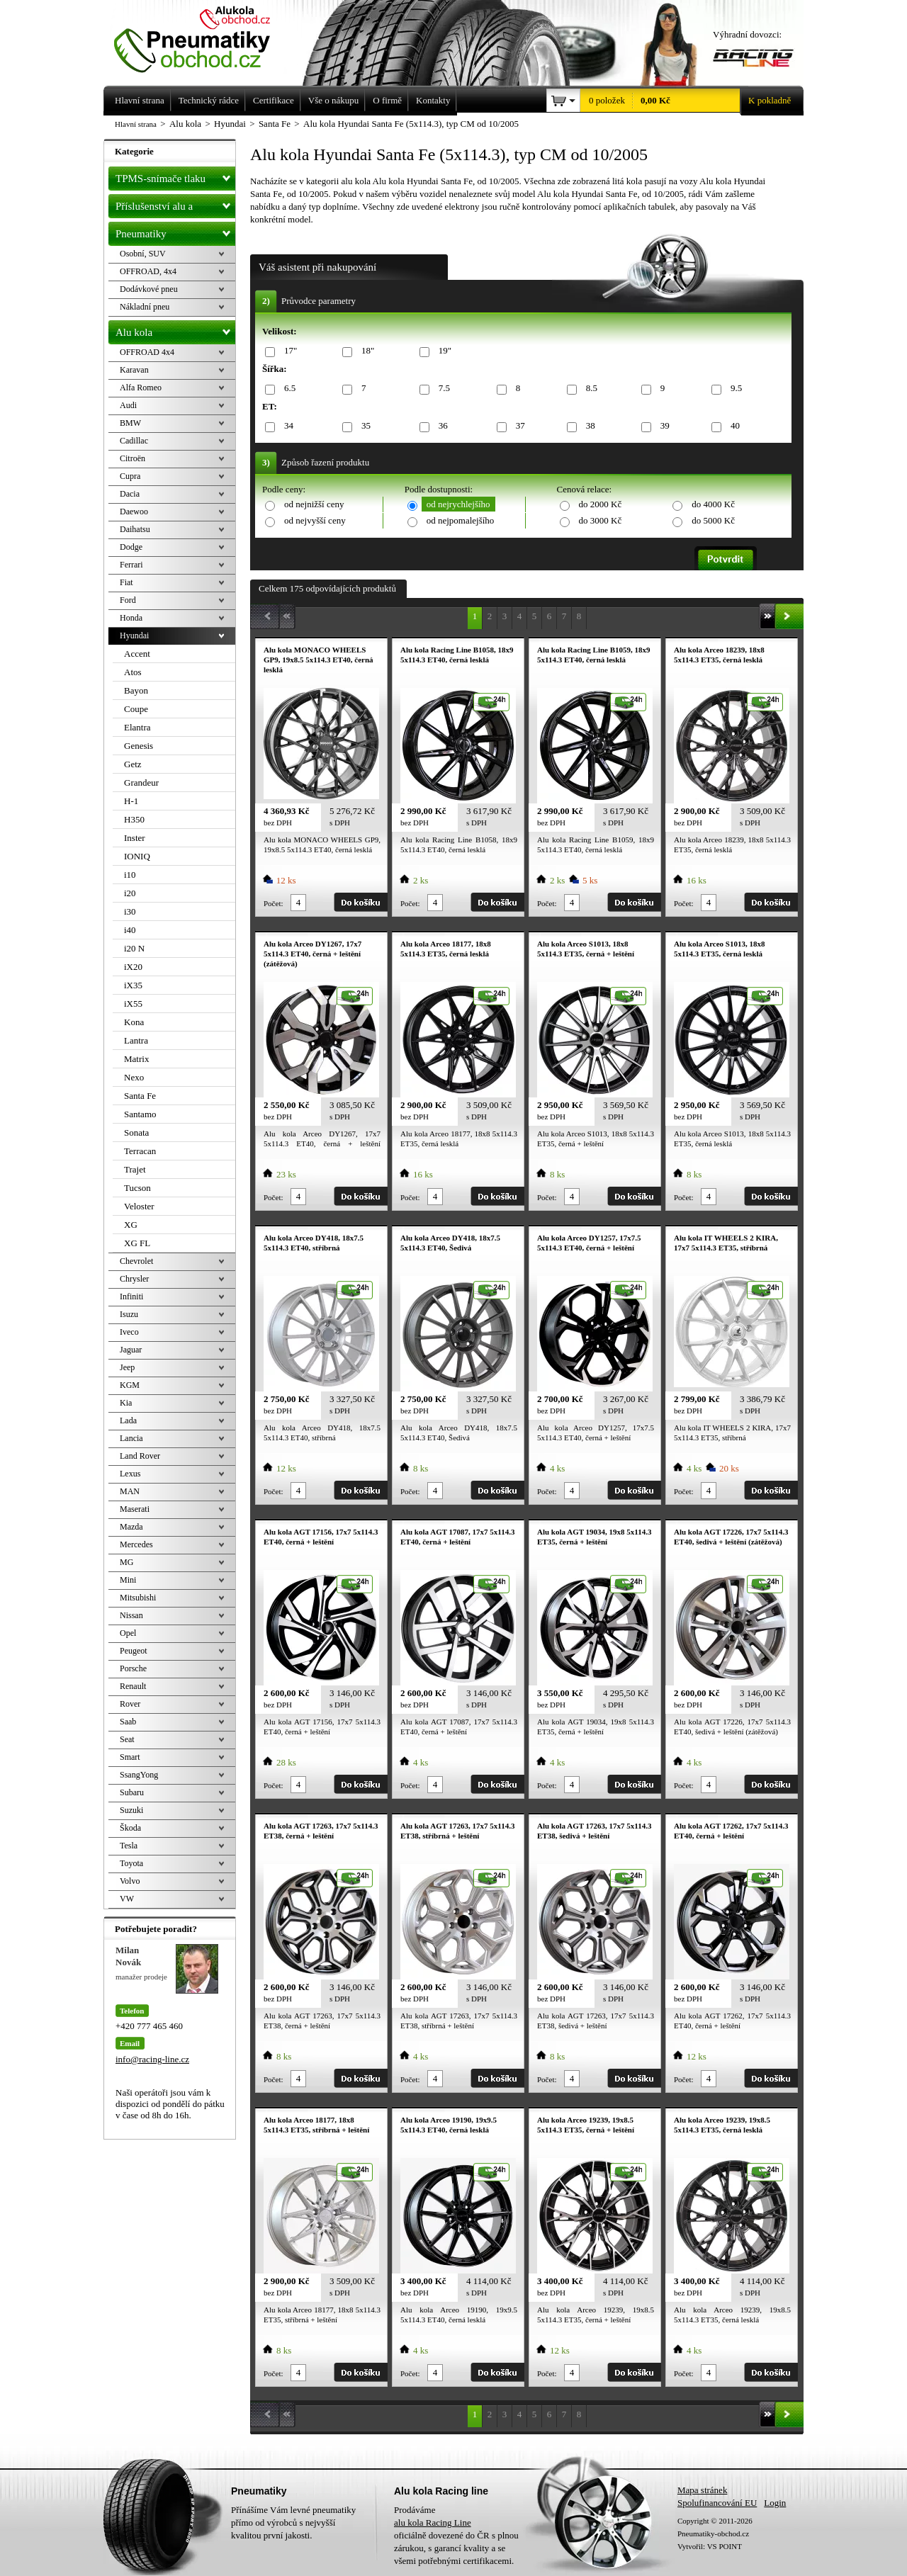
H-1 (131, 801)
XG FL (137, 1243)
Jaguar (131, 1350)
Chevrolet (136, 1261)
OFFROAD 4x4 (147, 352)
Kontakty (433, 100)
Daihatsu (135, 529)
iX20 (133, 966)
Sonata (136, 1132)
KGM (130, 1385)
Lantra (136, 1040)
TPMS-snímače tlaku (175, 175)
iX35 (133, 985)
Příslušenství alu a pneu (175, 206)
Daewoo (134, 511)
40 (733, 426)
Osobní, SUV (143, 254)
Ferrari (131, 565)
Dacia (130, 494)
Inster (134, 837)
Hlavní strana (136, 124)
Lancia (131, 1438)
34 (286, 426)
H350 (134, 819)
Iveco (129, 1332)
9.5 (734, 389)
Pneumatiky (175, 231)
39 (662, 426)
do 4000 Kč (713, 504)
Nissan (131, 1615)
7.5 (442, 389)
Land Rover (140, 1456)
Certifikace (273, 100)
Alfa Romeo (141, 387)
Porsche (133, 1668)
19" (442, 351)
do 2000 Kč (600, 504)
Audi (128, 405)
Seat (127, 1739)
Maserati (135, 1509)
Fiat (126, 582)
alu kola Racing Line (432, 2522)
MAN (130, 1491)
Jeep (127, 1367)
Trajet (135, 1169)
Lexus (130, 1474)
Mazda (131, 1527)
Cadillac (134, 441)
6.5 (287, 389)
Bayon (136, 690)
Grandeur (141, 782)
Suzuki (131, 1810)
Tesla (128, 1846)
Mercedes (136, 1544)
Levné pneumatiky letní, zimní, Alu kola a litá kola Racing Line (202, 37)
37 (518, 426)
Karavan (134, 370)
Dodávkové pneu (149, 289)
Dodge (131, 547)
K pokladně (765, 100)
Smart (130, 1757)
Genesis (138, 745)
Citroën (132, 458)
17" (288, 351)
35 (363, 426)
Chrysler (134, 1279)
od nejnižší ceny (314, 504)
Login (775, 2502)
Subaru (132, 1792)
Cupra (130, 476)
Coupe (136, 709)
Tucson (137, 1187)
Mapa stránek (702, 2490)
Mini (128, 1580)
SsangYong (139, 1775)
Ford (128, 600)
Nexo (134, 1077)
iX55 (133, 1003)
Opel (128, 1633)
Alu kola (175, 329)
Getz (133, 764)
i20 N (134, 948)
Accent (137, 653)
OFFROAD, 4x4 (148, 271)
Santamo (140, 1114)
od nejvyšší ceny (315, 520)
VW (127, 1899)
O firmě (387, 100)
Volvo (130, 1881)
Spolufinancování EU (717, 2502)
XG (130, 1224)
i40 (130, 930)
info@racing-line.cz (152, 2059)
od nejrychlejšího (458, 504)
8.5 (589, 389)
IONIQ (137, 856)
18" (365, 351)
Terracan (140, 1151)
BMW (130, 423)
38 (588, 426)
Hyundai (134, 635)
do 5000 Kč (713, 520)
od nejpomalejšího (461, 520)
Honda (131, 618)
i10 (130, 874)
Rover (130, 1704)
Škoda (130, 1828)
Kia (126, 1403)
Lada (128, 1420)
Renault (133, 1686)
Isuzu (129, 1314)
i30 (130, 911)
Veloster (139, 1206)
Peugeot (133, 1651)
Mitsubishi (138, 1598)
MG (126, 1562)
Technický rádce (209, 100)
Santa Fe (140, 1095)
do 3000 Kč (600, 520)
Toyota (131, 1863)
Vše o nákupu (333, 100)
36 (441, 426)
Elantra (137, 727)
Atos (133, 672)
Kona (134, 1022)
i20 (130, 893)
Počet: (273, 903)
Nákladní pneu (144, 307)
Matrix (136, 1058)
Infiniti (131, 1296)
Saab (128, 1722)
